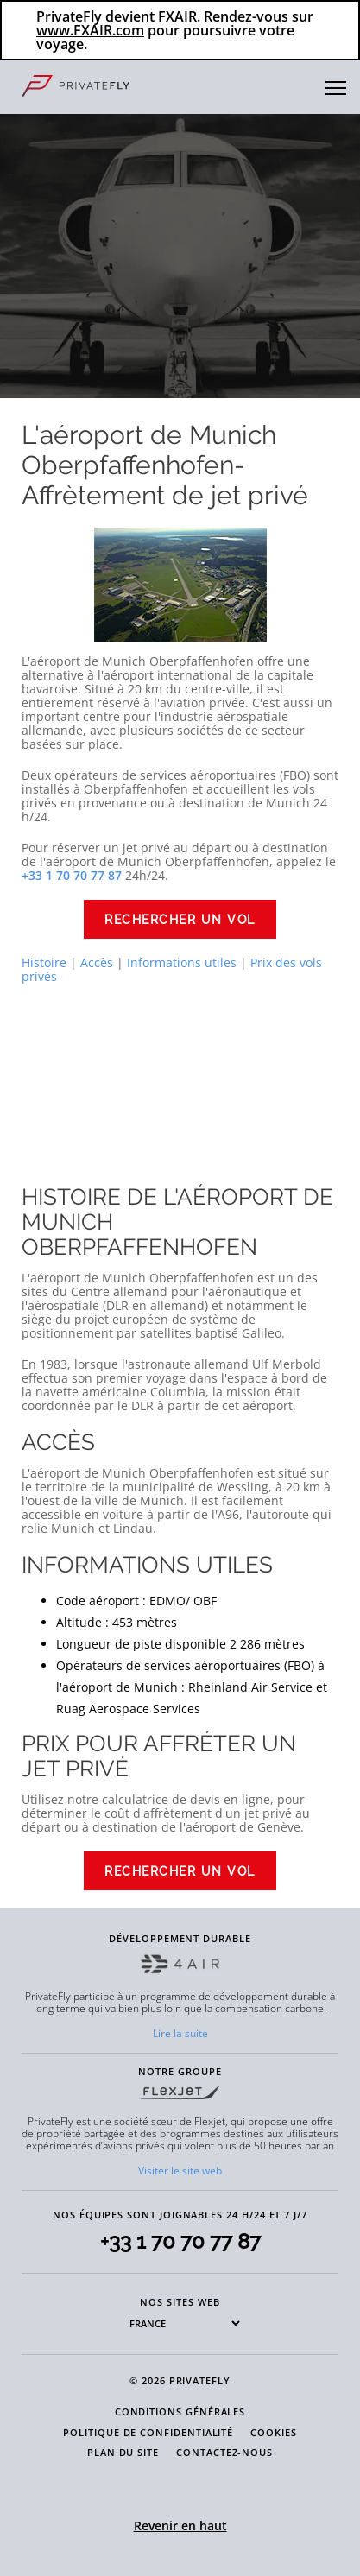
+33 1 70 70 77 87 (180, 2241)
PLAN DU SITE (123, 2452)
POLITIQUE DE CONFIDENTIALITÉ (148, 2432)
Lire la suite (180, 2033)
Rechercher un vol (180, 920)
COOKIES (273, 2432)
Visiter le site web (180, 2170)
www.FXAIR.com (90, 30)
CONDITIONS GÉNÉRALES (180, 2411)
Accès (96, 962)
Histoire (44, 962)
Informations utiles (182, 962)
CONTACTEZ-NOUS (224, 2452)
